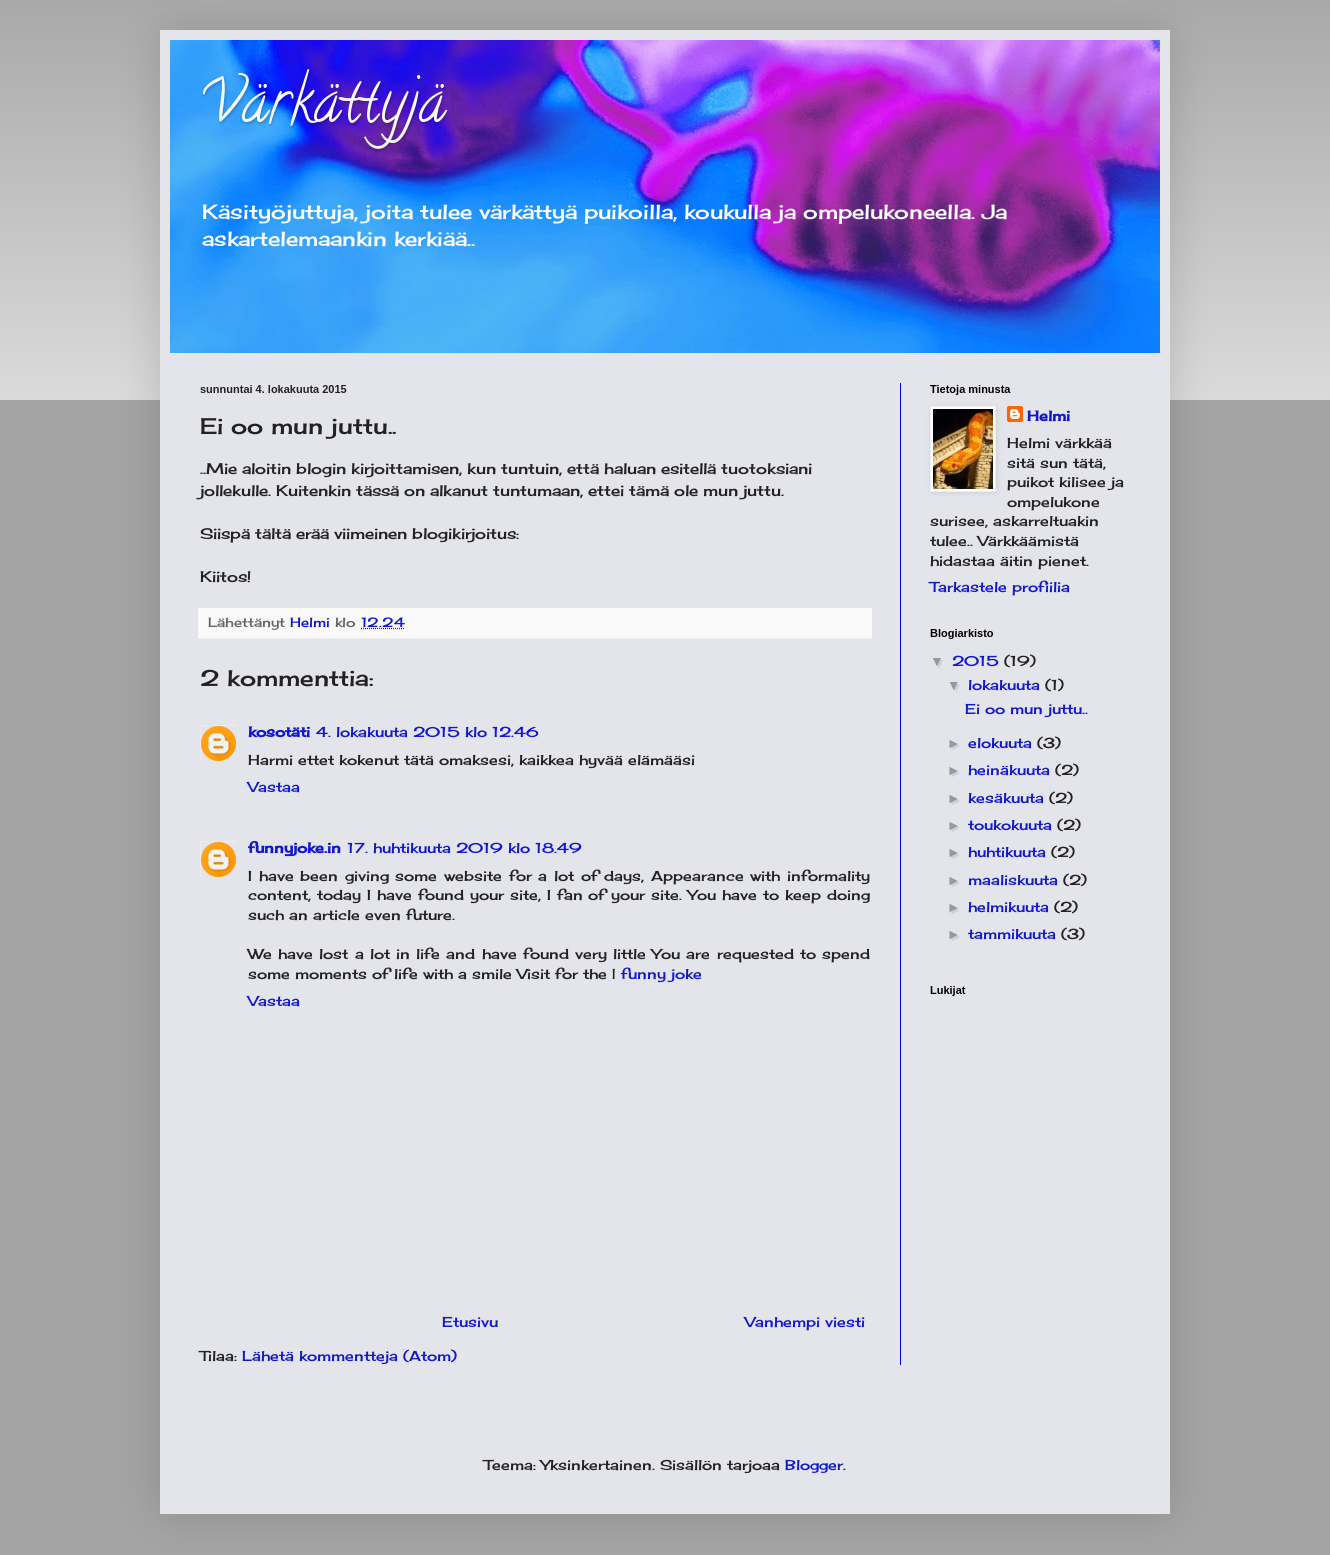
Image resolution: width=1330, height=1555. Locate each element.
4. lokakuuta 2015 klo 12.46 (427, 731)
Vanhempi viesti (805, 1321)
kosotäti (279, 731)
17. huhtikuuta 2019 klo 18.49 (464, 847)
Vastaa (274, 786)
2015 (978, 660)
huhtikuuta (1009, 851)
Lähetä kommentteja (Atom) (349, 1355)
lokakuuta (1006, 684)
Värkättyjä (323, 109)
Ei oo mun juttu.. (1026, 708)
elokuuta (1002, 742)
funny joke (661, 973)
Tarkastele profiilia (1000, 586)
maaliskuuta (1015, 879)
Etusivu (470, 1321)
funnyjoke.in (294, 847)
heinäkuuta (1011, 769)
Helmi (1048, 415)
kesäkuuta (1008, 797)
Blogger (814, 1464)
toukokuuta (1012, 824)
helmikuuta (1011, 906)
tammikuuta (1014, 933)
